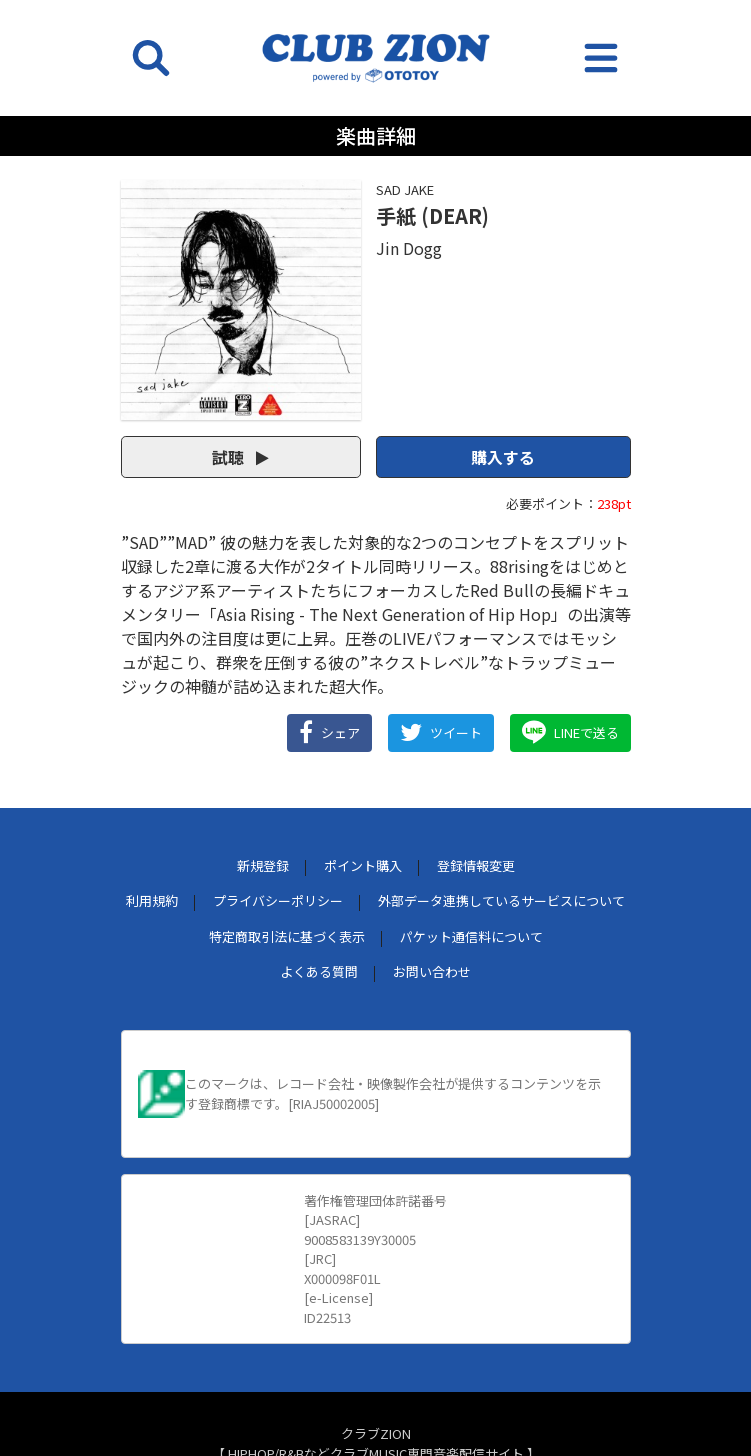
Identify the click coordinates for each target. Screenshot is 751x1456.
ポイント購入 (363, 865)
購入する (503, 457)
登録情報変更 (476, 865)
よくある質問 (319, 971)
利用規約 (152, 900)
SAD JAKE (405, 189)
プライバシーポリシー (278, 900)
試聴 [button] (240, 457)
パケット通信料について (471, 936)
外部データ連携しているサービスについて (501, 900)
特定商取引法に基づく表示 (287, 936)
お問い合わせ (432, 971)
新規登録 (263, 865)
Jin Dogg (409, 248)
